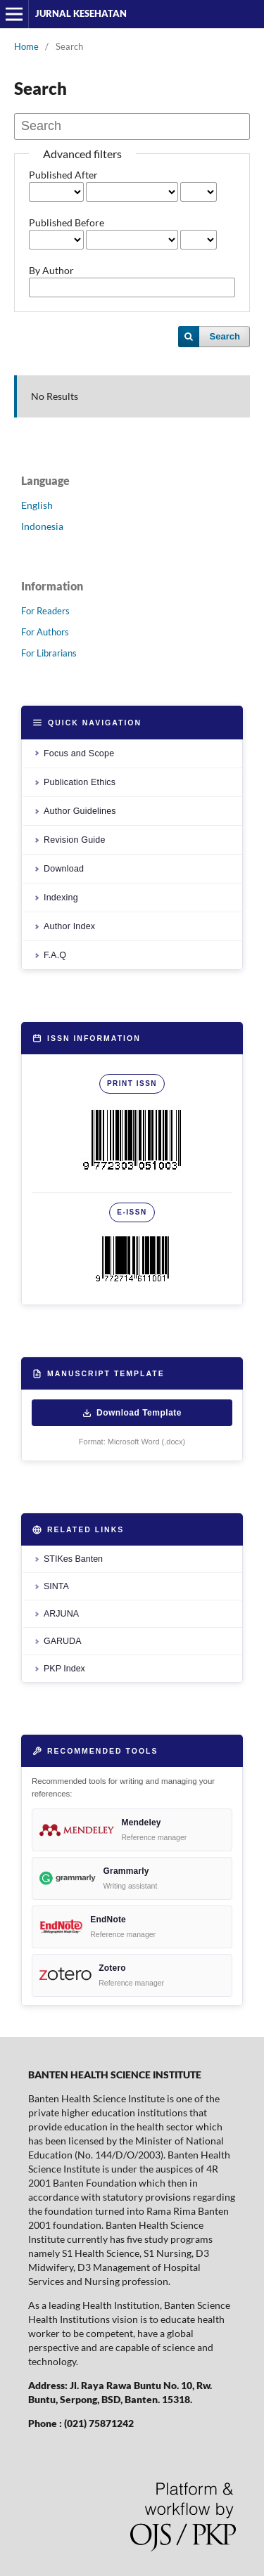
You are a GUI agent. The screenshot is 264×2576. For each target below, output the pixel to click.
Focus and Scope (79, 753)
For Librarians (49, 653)
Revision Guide (75, 840)
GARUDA (62, 1641)
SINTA (56, 1586)
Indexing (61, 897)
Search (225, 336)
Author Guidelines (80, 811)
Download (64, 869)
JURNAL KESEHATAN (81, 13)
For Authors (45, 631)
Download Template (132, 1413)
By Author (51, 270)
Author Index (69, 926)
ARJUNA (61, 1614)
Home (26, 46)
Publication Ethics (79, 782)
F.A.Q (55, 955)
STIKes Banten (73, 1559)
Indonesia (42, 526)
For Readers (45, 610)
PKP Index (64, 1669)
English (37, 505)
